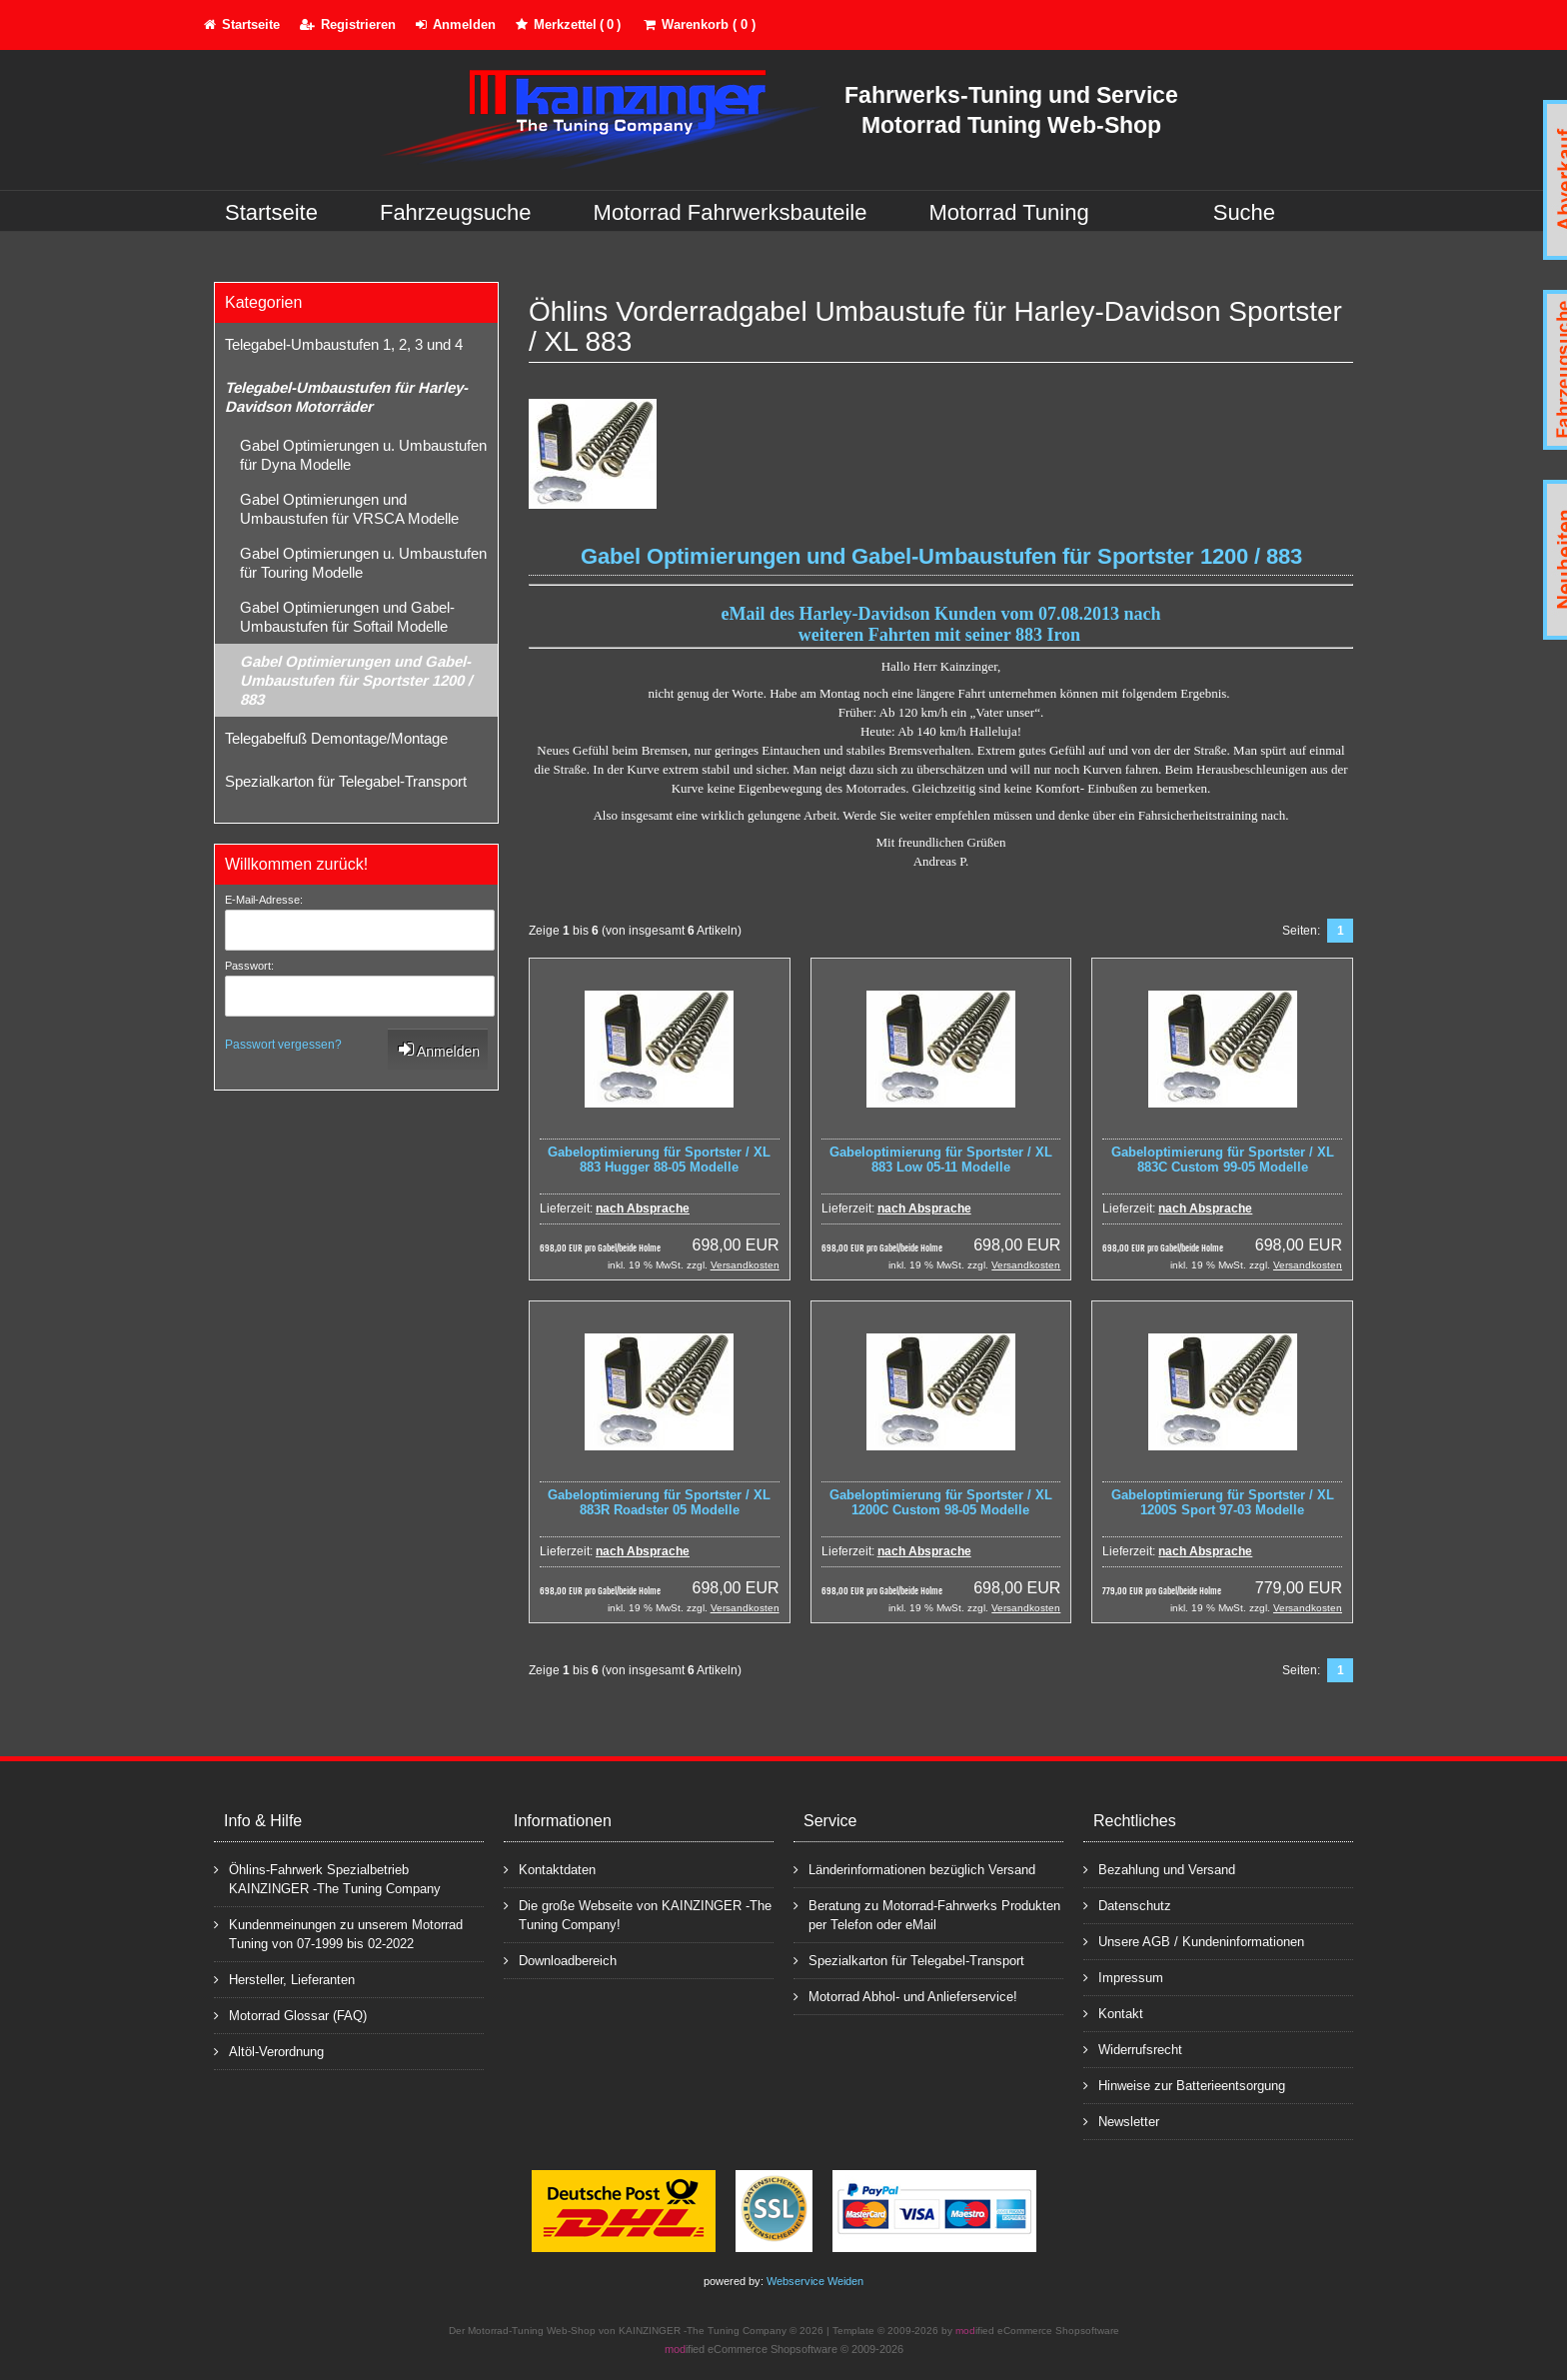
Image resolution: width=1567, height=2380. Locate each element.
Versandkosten (745, 1264)
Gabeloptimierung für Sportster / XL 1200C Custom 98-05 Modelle (940, 1502)
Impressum (1123, 1976)
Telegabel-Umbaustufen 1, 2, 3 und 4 (344, 344)
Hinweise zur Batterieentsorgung (1184, 2084)
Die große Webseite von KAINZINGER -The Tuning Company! (638, 1914)
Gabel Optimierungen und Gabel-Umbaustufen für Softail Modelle (347, 617)
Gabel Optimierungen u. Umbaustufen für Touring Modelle (363, 563)
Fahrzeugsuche (456, 212)
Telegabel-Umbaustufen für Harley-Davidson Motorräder (346, 397)
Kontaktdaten (550, 1868)
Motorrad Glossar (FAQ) (290, 2014)
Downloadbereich (560, 1959)
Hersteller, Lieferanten (284, 1978)
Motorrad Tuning (1009, 212)
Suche (1244, 212)
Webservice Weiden (815, 2281)
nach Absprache (643, 1208)
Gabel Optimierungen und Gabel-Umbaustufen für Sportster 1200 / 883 (356, 680)
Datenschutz (1127, 1904)
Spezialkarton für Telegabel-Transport (346, 781)
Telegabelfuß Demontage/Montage (336, 738)
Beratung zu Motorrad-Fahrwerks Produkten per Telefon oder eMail (926, 1914)
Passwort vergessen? (283, 1045)
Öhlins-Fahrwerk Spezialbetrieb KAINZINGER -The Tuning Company (327, 1878)
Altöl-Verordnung (269, 2050)
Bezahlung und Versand (1159, 1868)
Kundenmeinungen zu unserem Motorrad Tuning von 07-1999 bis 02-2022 (338, 1933)
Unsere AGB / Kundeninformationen (1193, 1940)
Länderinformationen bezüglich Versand (914, 1868)
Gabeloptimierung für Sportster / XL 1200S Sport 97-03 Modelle (1222, 1502)
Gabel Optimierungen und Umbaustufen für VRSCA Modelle (349, 509)
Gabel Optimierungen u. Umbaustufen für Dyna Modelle (363, 455)
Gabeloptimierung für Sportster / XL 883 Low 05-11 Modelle (940, 1160)
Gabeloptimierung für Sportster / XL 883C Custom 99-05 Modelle (1222, 1160)
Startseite (271, 212)
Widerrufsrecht (1132, 2048)
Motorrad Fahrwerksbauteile (730, 212)
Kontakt (1113, 2012)
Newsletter (1121, 2120)
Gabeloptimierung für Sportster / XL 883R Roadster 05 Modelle (659, 1502)
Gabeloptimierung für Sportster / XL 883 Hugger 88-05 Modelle (659, 1160)
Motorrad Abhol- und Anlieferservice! (905, 1995)
